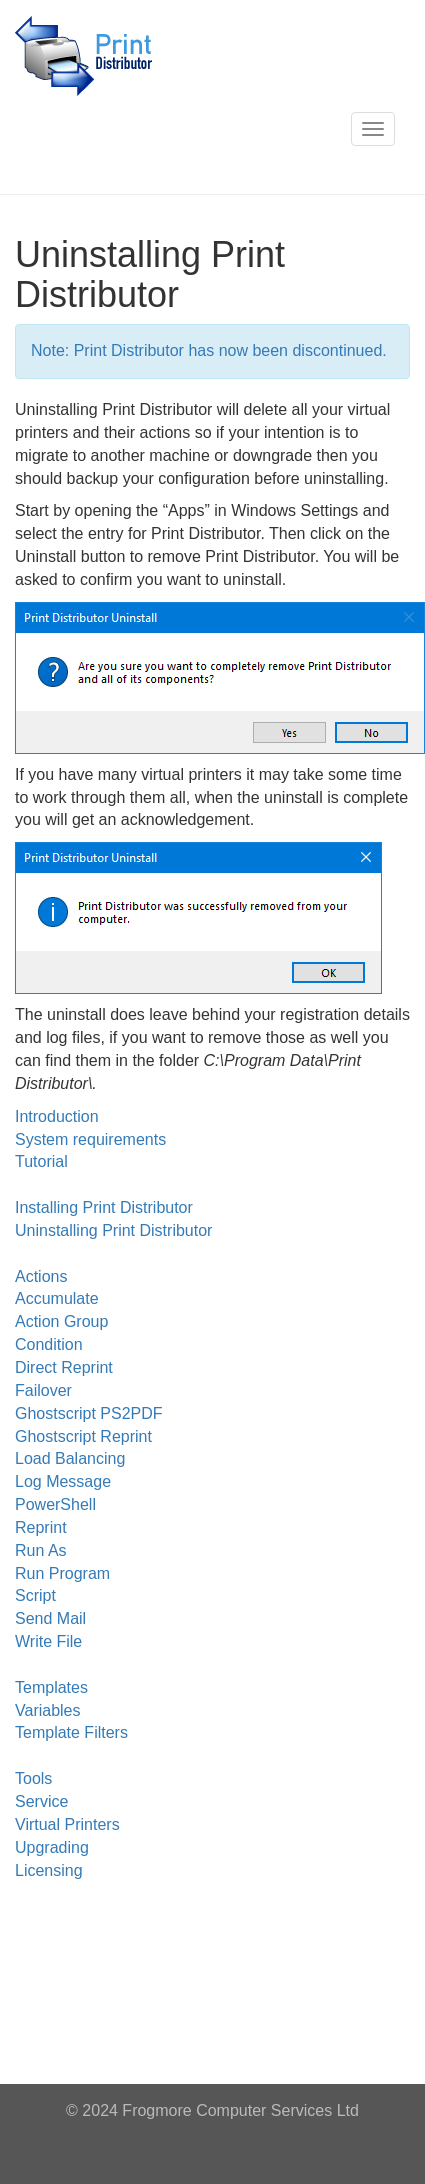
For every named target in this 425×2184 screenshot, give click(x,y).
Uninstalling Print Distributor (113, 1230)
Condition (49, 1344)
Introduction (57, 1116)
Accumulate (57, 1298)
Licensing (49, 1870)
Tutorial (41, 1161)
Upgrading (52, 1847)
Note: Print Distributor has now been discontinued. (209, 350)
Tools (33, 1778)
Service (41, 1801)
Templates (51, 1687)
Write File (48, 1641)
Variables (48, 1710)
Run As (41, 1550)
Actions (41, 1276)
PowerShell (55, 1504)
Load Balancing (70, 1458)
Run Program (62, 1573)
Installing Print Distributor (104, 1207)
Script (35, 1595)
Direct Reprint (64, 1367)
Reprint (41, 1527)
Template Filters (71, 1732)
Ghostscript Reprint (83, 1436)
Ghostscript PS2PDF (89, 1413)
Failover (43, 1390)
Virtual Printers (67, 1824)
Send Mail (50, 1618)
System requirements (90, 1139)
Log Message (63, 1481)
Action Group (61, 1321)
